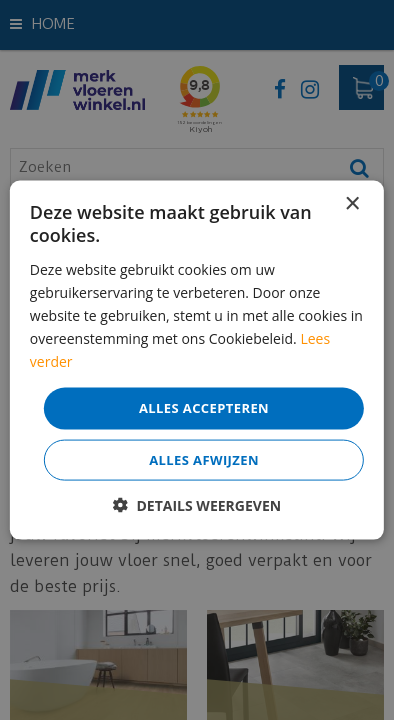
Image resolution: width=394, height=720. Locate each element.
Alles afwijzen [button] (204, 459)
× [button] (351, 204)
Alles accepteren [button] (204, 408)
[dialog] (197, 360)
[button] (197, 504)
